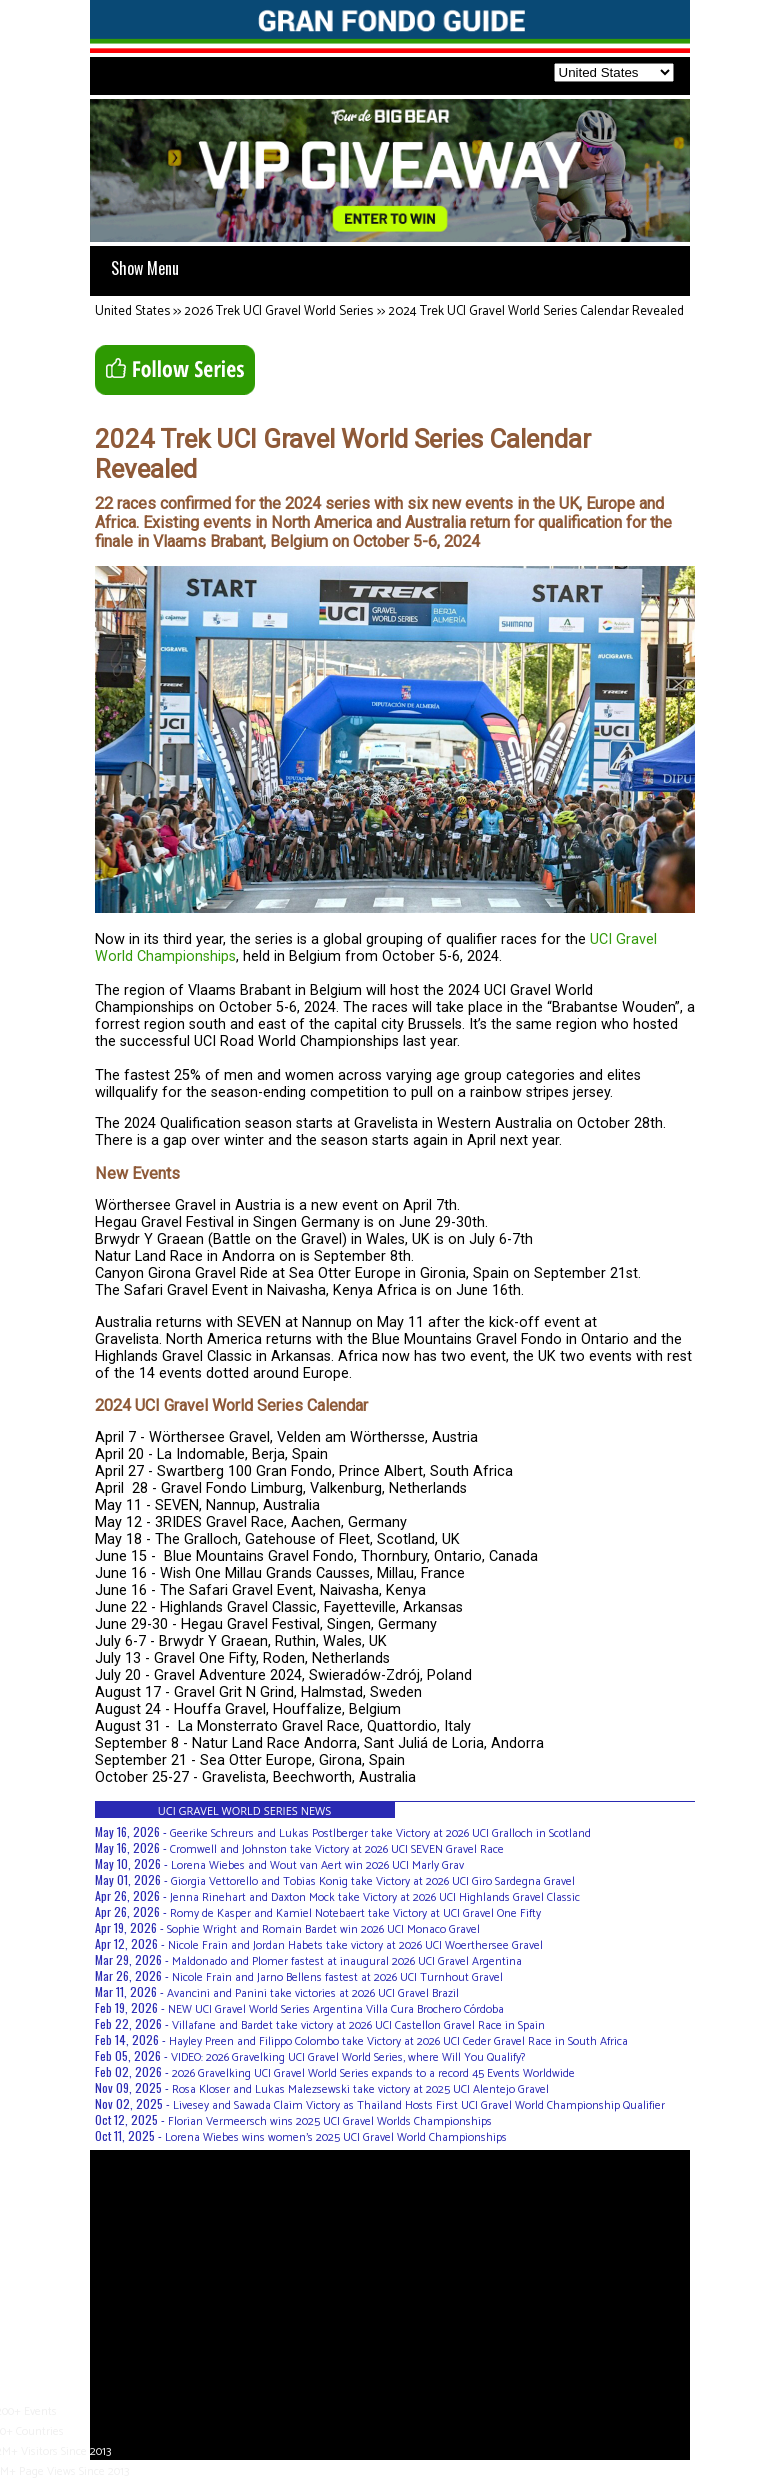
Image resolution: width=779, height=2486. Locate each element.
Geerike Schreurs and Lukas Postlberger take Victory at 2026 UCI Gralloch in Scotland (380, 1833)
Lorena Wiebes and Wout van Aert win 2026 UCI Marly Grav (317, 1865)
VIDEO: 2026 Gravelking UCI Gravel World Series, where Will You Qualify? (348, 2057)
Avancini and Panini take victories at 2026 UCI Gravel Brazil (313, 1993)
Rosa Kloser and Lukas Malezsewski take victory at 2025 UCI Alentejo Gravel (360, 2089)
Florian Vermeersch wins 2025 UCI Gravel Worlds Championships (330, 2121)
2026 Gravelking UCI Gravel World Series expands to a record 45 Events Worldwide (373, 2073)
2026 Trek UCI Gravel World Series (278, 311)
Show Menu (145, 268)
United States (132, 311)
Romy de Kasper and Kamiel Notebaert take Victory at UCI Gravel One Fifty (355, 1913)
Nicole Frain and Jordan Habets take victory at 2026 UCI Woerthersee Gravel (355, 1945)
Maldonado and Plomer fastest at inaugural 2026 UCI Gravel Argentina (347, 1961)
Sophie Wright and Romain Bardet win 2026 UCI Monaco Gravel (323, 1929)
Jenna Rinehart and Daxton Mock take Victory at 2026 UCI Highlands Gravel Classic (375, 1897)
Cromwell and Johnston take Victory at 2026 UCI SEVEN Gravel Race (337, 1849)
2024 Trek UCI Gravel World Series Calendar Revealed (536, 311)
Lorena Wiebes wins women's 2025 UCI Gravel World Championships (336, 2137)
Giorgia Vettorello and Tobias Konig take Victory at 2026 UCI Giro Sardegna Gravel (373, 1881)
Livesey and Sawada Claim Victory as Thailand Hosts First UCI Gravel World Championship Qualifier (419, 2105)
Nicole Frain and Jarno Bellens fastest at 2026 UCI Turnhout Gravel (337, 1977)
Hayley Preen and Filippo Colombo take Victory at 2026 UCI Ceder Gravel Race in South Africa (398, 2041)
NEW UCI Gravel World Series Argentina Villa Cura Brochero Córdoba (336, 2009)
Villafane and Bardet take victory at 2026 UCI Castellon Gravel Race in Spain (358, 2025)
